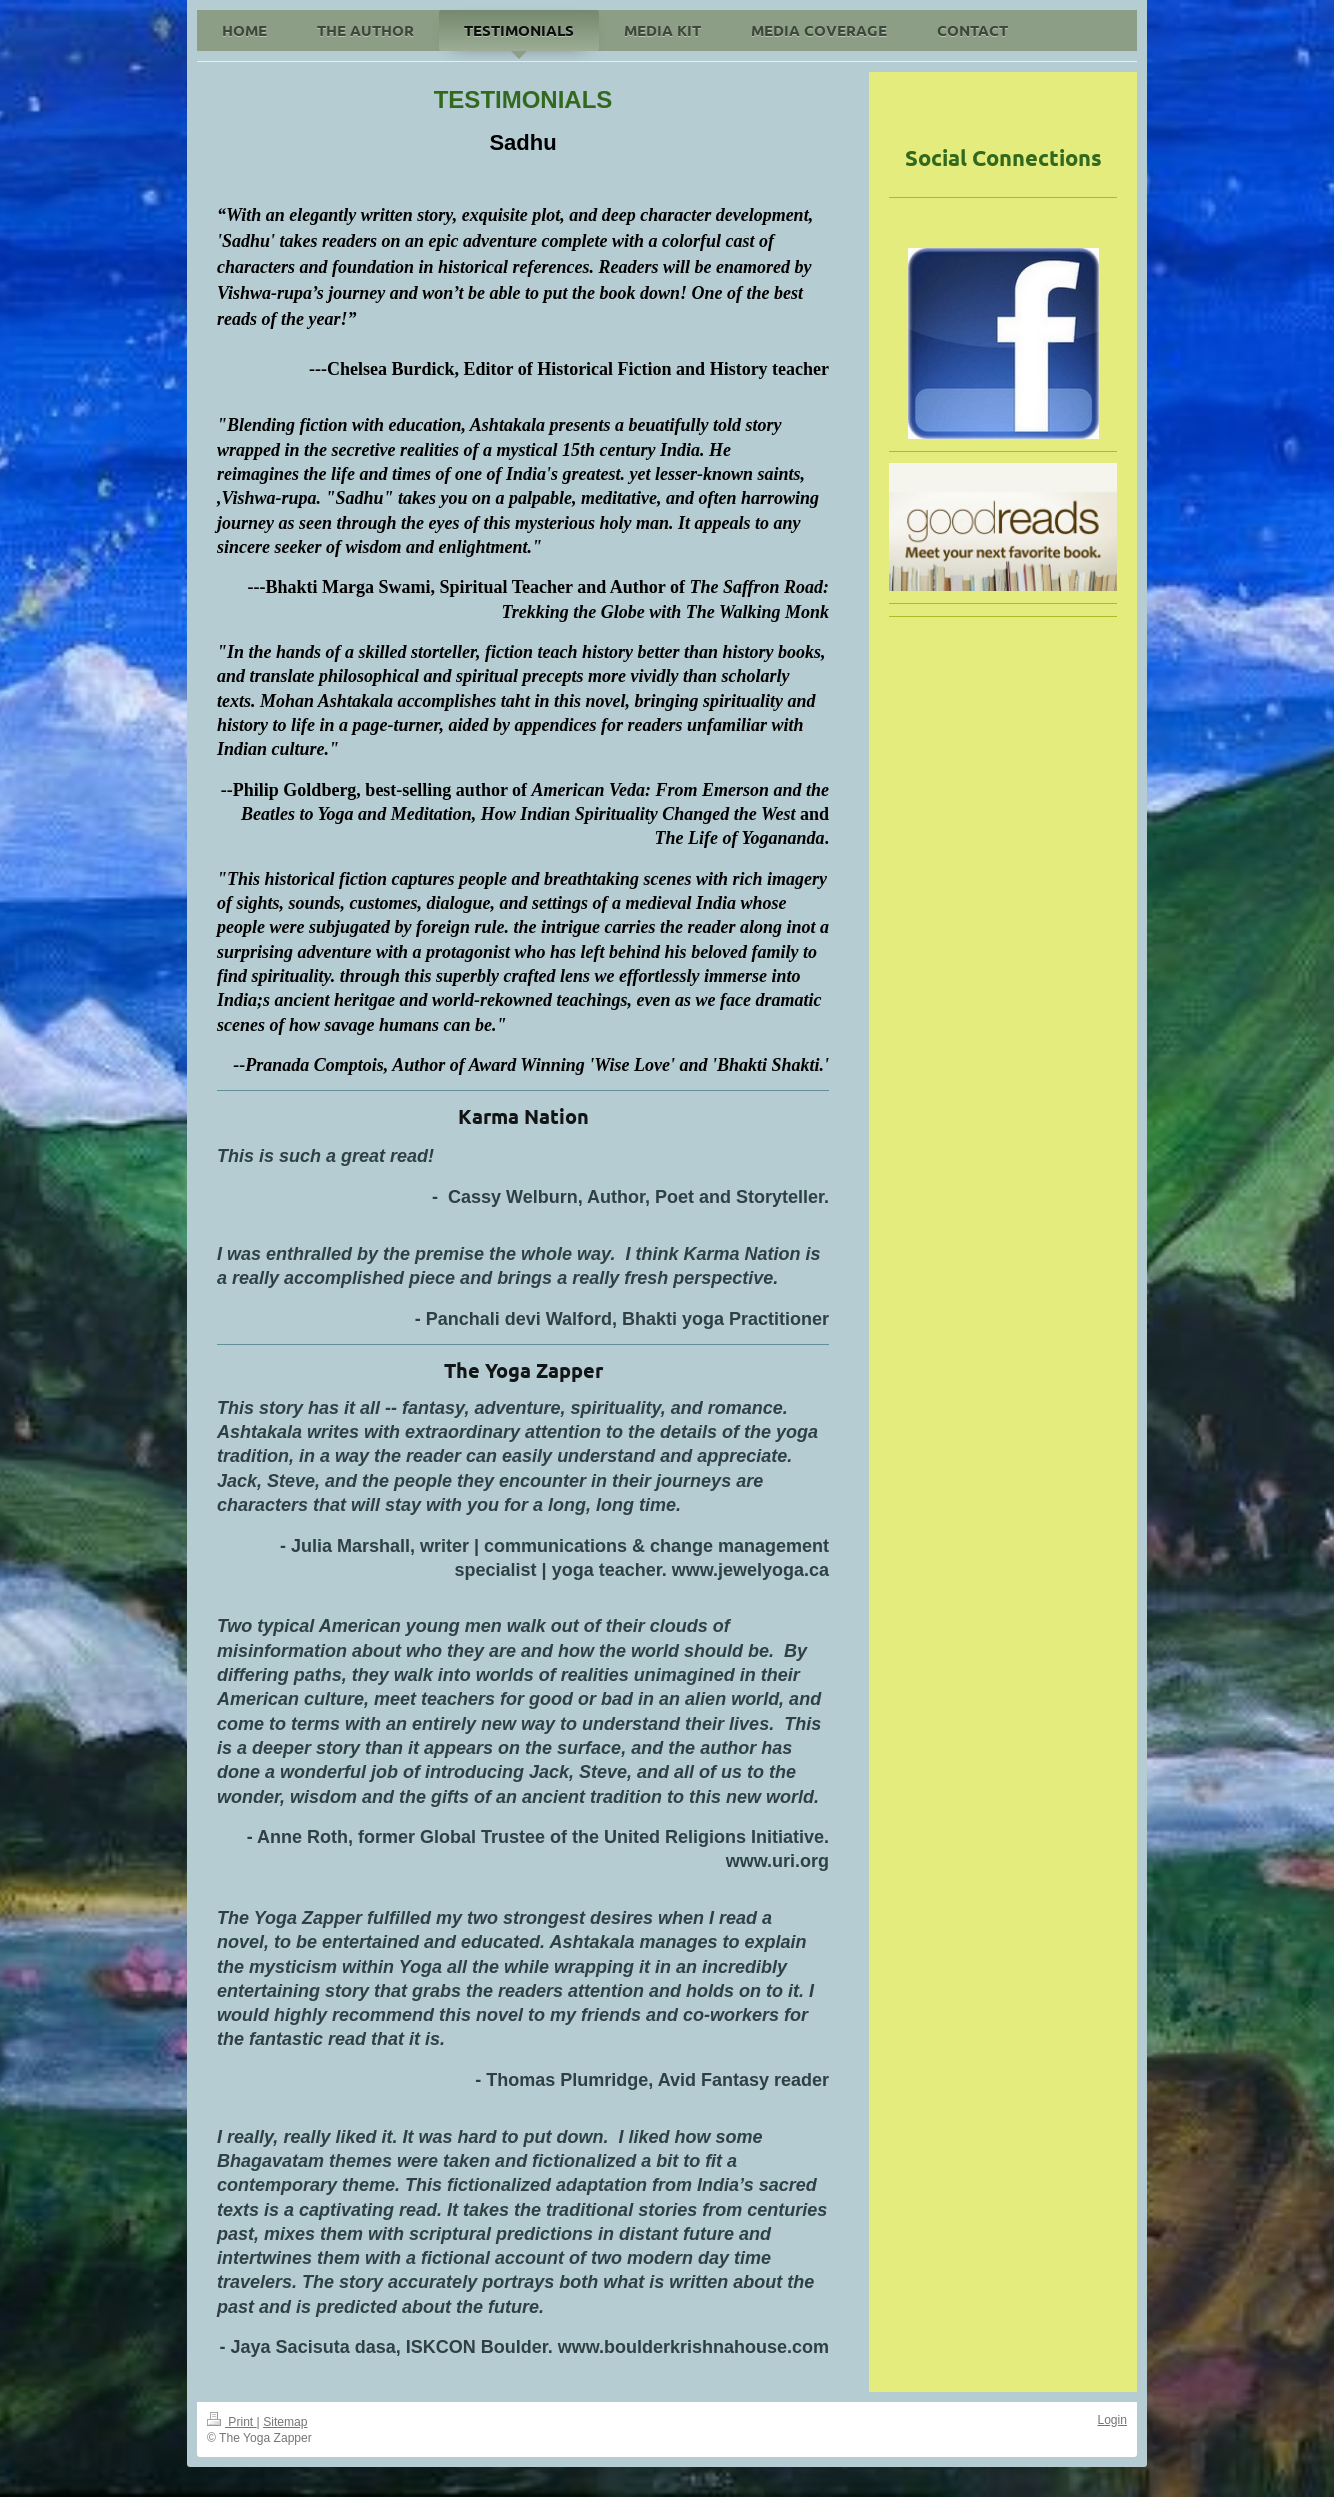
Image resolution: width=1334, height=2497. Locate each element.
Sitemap (285, 2422)
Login (1112, 2420)
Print (232, 2422)
